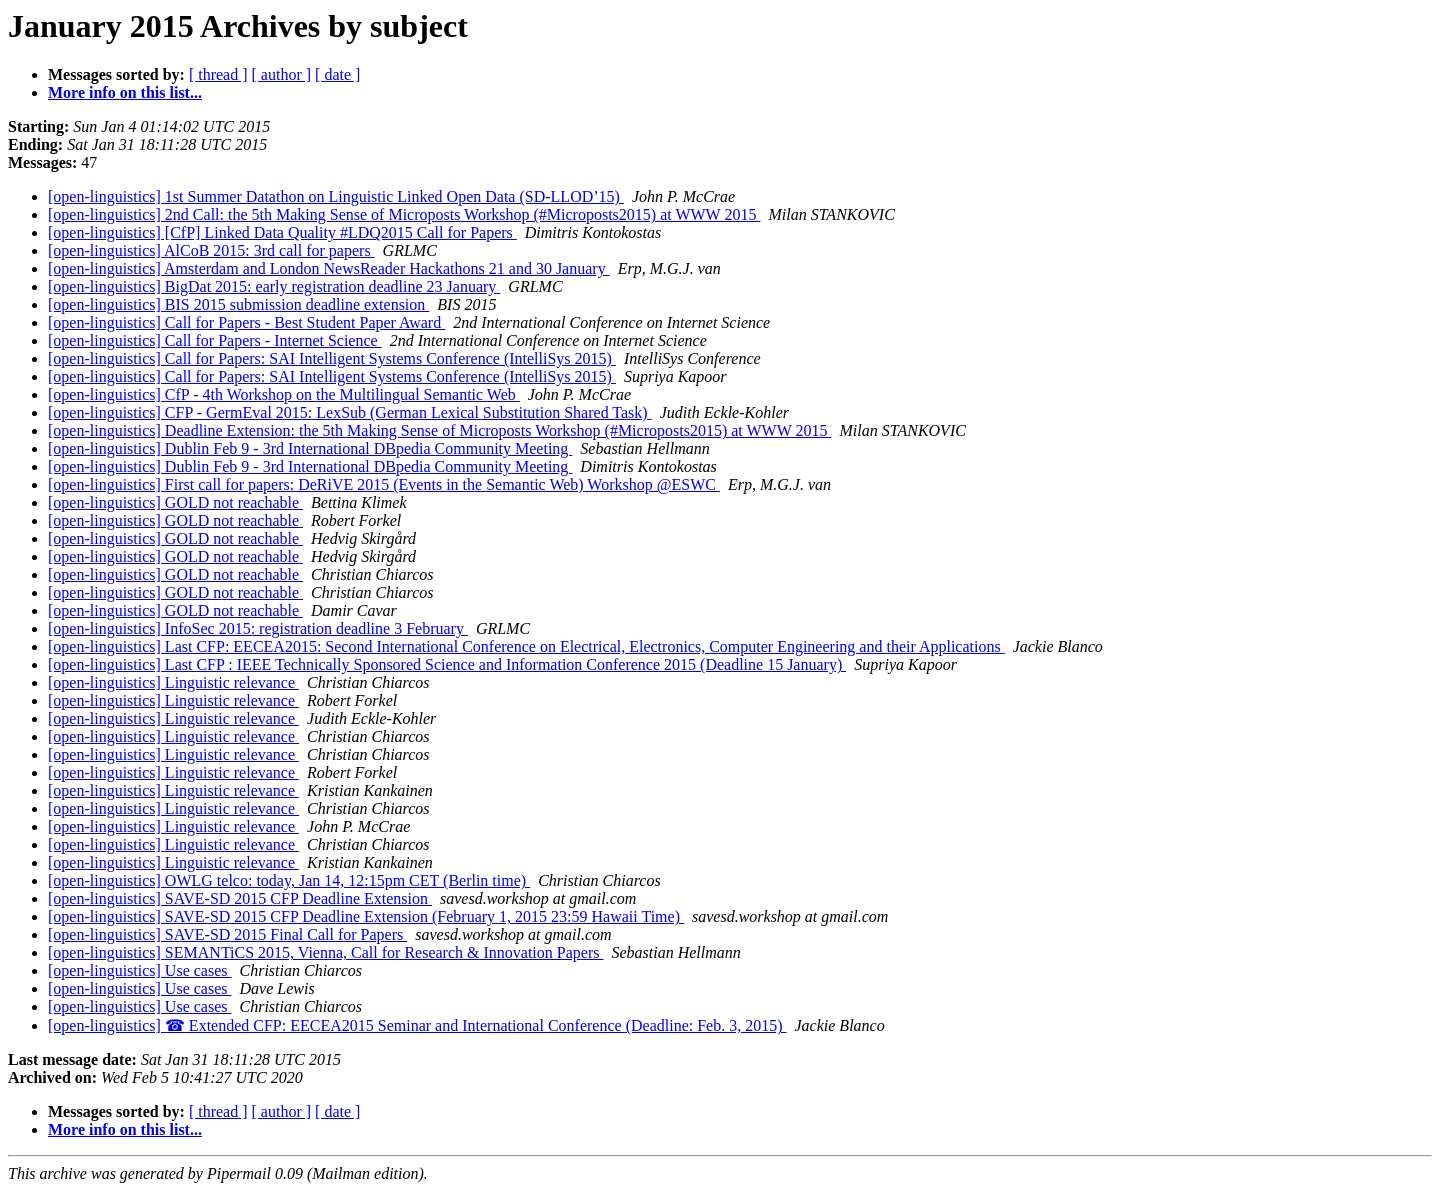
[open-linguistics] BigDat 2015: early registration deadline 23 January (274, 286)
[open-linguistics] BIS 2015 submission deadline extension (238, 304)
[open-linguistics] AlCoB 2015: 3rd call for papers (211, 250)
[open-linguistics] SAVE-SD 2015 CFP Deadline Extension (240, 898)
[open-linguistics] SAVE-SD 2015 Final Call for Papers (227, 934)
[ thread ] (218, 74)
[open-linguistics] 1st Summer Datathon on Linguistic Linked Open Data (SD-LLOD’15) (336, 196)
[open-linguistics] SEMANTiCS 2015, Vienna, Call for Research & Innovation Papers (325, 952)
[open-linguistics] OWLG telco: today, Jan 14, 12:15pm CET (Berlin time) (289, 880)
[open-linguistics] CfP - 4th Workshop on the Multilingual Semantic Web (284, 394)
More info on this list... (125, 92)
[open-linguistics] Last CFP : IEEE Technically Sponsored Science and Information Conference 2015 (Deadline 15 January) (447, 664)
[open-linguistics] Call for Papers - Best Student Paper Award (246, 322)
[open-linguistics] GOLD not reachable (175, 502)
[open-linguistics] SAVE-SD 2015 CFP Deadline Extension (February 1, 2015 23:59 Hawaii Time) (366, 916)
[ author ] (282, 74)
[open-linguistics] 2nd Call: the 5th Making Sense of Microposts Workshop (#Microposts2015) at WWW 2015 (404, 214)
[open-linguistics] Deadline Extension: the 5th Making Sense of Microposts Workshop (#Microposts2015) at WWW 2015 (440, 430)
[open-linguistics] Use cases (140, 970)
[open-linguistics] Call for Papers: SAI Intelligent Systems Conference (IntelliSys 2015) (332, 358)
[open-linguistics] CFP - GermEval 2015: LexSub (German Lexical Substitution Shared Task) (350, 412)
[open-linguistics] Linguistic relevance (173, 682)
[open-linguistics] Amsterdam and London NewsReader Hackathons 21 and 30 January (329, 268)
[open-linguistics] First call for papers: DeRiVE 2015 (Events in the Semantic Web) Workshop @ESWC (384, 484)
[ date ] (337, 74)
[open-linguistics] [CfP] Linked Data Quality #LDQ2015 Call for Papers (282, 232)
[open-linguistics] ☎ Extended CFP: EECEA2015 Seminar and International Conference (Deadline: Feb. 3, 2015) (417, 1025)
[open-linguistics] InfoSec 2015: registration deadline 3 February (258, 628)
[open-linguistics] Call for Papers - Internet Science (215, 340)
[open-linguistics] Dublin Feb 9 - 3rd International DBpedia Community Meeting (310, 448)
